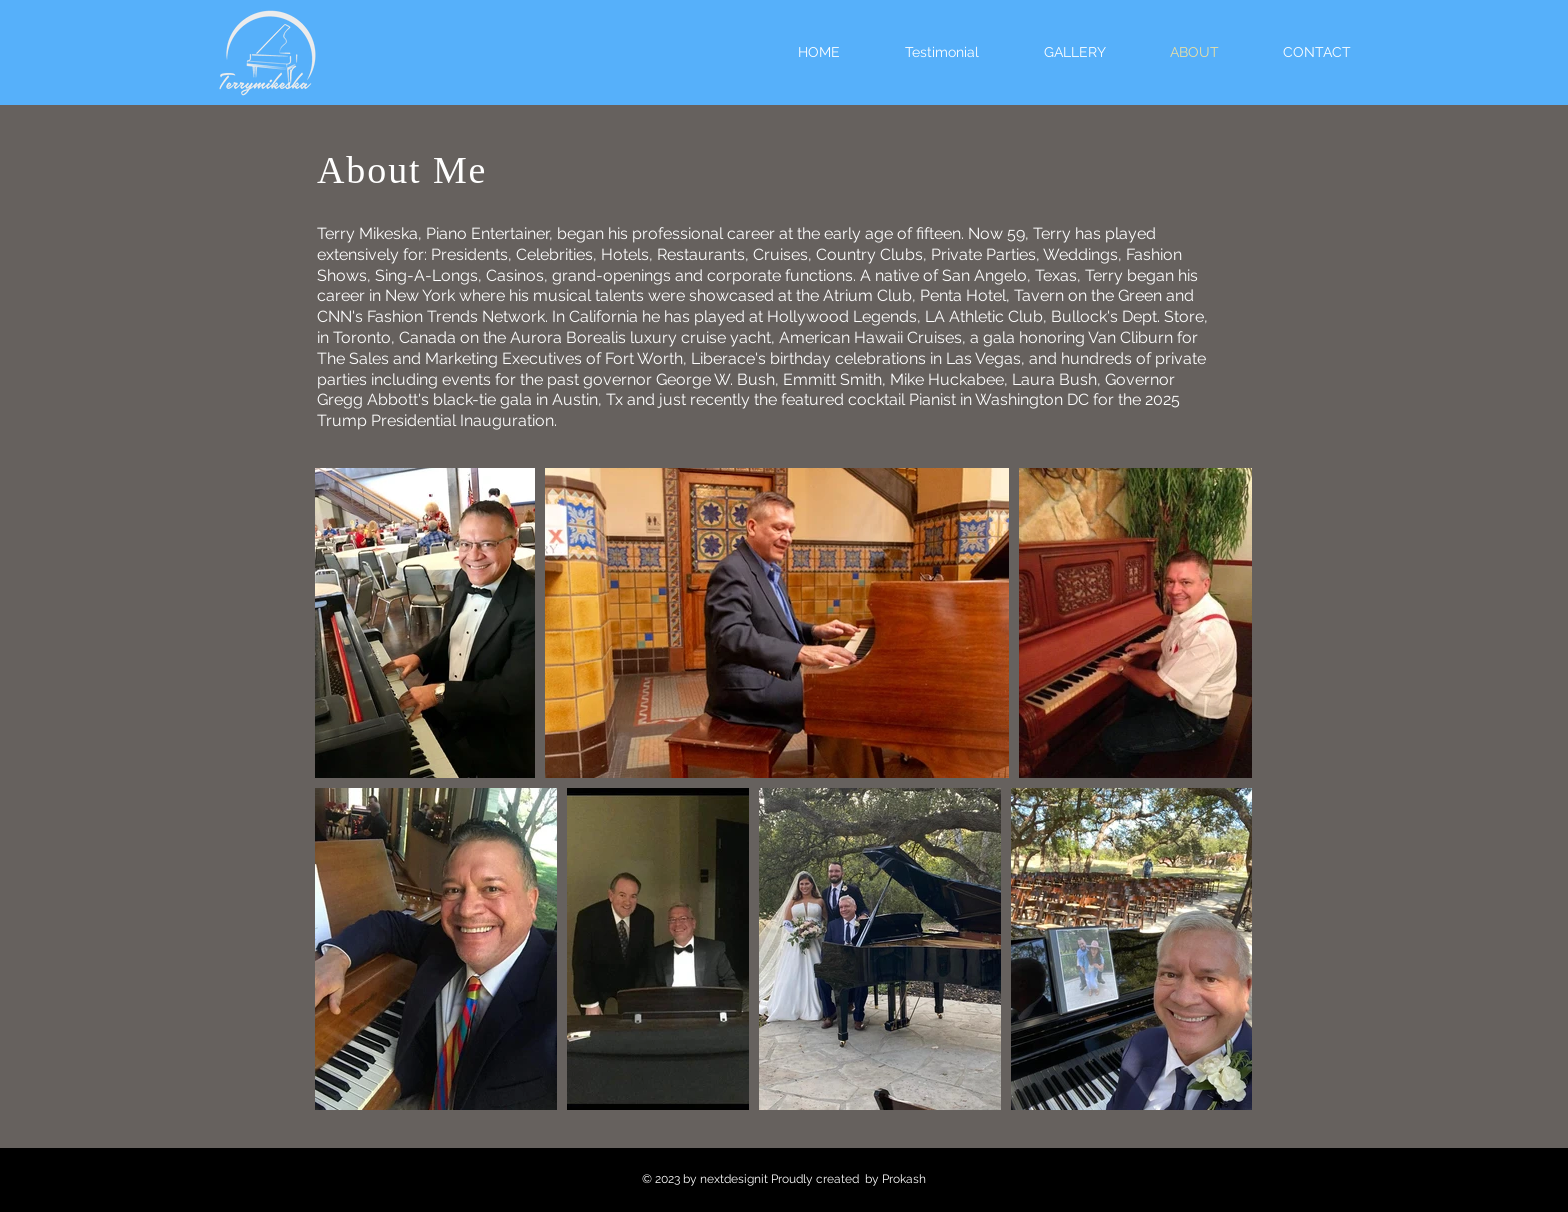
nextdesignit (734, 1179)
